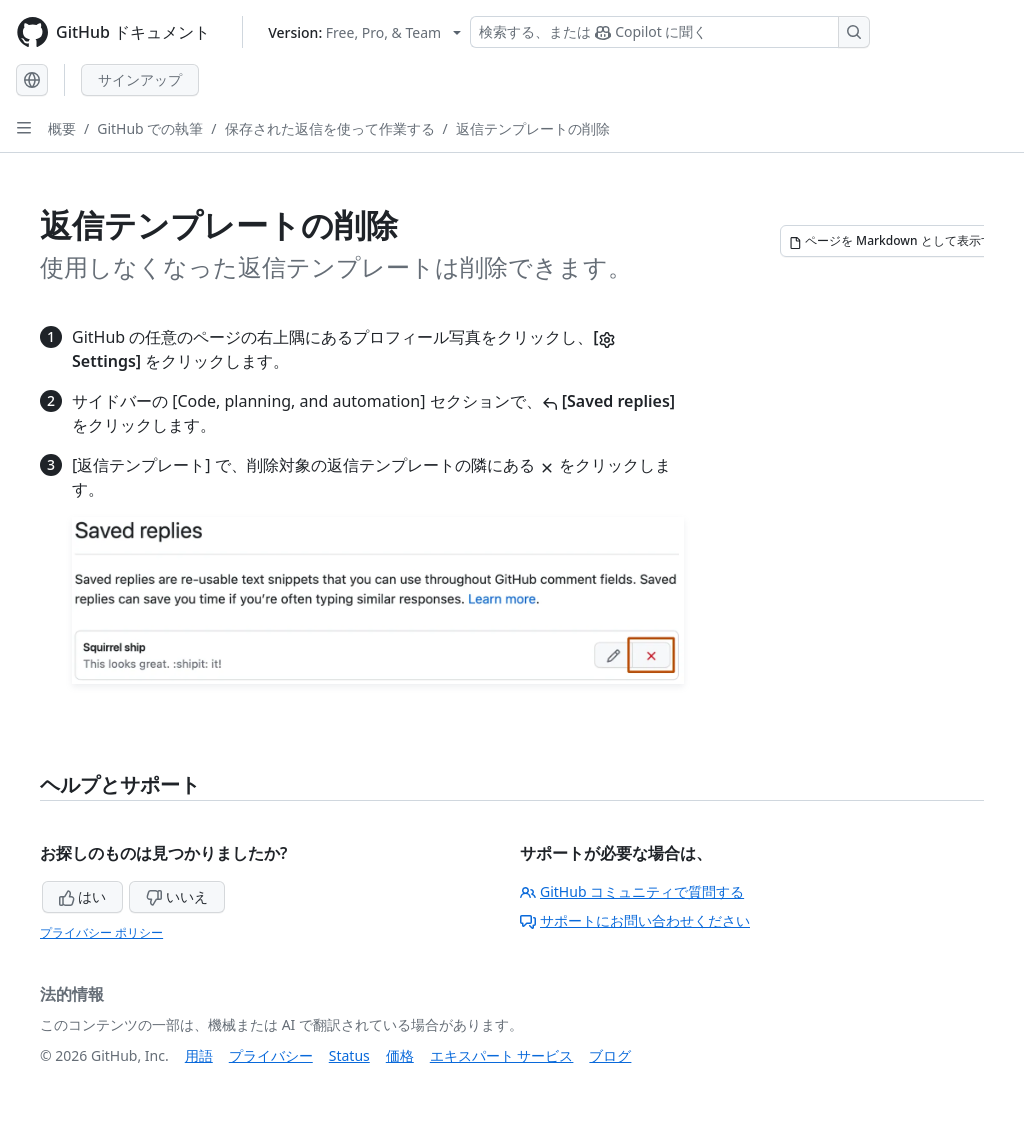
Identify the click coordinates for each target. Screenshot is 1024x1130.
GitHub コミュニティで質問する (632, 891)
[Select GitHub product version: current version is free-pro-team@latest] (364, 32)
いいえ (177, 896)
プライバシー (271, 1055)
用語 (199, 1055)
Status (349, 1055)
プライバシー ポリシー (101, 932)
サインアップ (140, 79)
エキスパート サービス (502, 1055)
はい (83, 896)
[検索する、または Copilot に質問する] (670, 32)
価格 (400, 1055)
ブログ (610, 1055)
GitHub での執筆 (150, 128)
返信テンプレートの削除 (533, 128)
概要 (62, 128)
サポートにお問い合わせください (635, 920)
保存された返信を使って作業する (330, 128)
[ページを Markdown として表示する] (897, 241)
